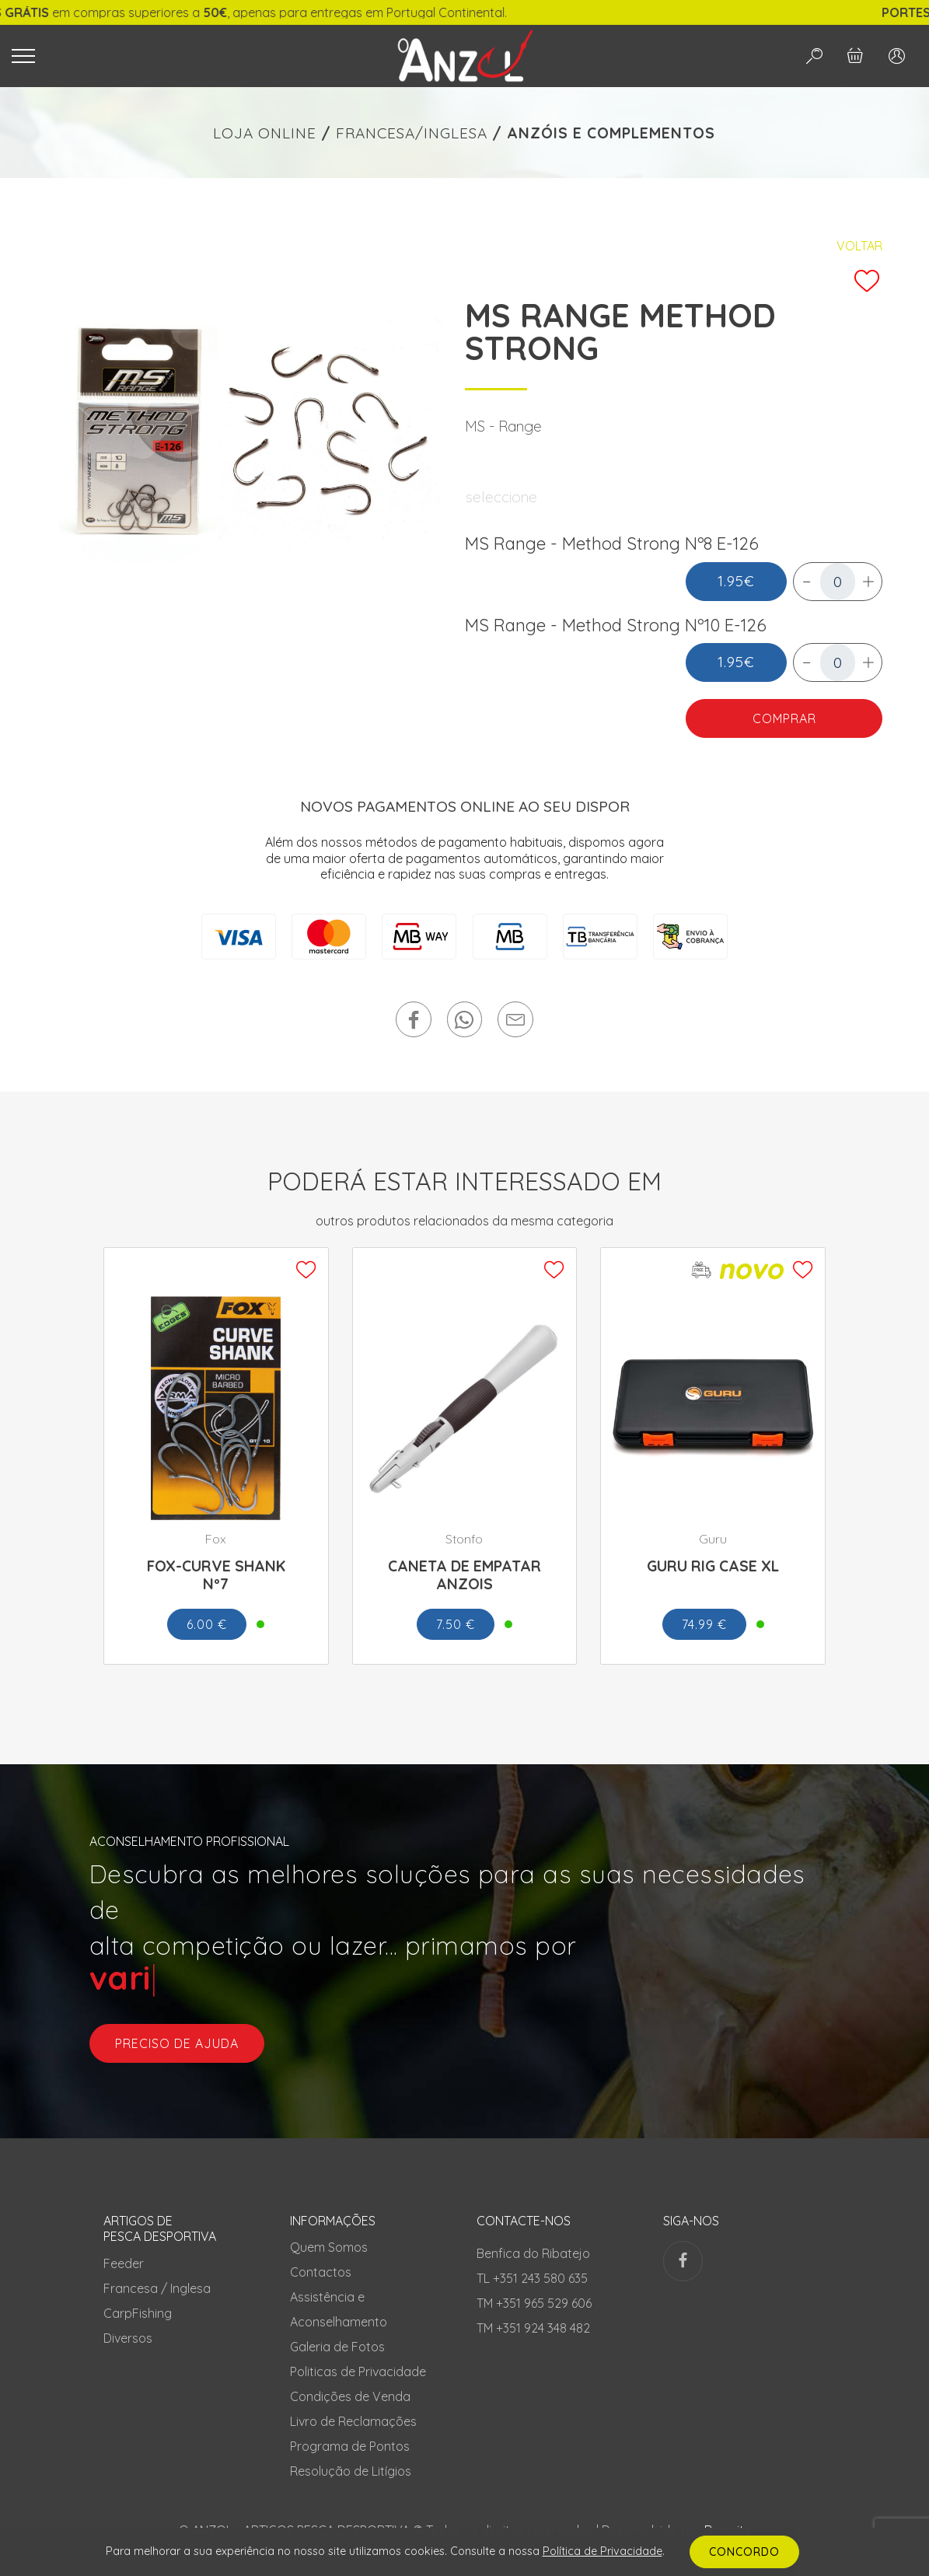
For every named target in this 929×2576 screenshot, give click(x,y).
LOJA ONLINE (264, 133)
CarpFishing (137, 2313)
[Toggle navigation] (184, 56)
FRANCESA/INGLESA (411, 133)
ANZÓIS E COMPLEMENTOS (611, 133)
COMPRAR (784, 718)
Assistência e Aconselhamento (338, 2309)
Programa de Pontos (350, 2446)
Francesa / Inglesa (157, 2288)
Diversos (127, 2338)
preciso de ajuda (177, 2043)
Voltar (859, 245)
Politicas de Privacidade (358, 2371)
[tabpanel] (255, 430)
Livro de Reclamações (353, 2421)
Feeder (123, 2263)
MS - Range (503, 426)
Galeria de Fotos (337, 2346)
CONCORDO (744, 2552)
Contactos (320, 2272)
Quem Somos (329, 2247)
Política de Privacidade (602, 2551)
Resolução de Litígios (350, 2471)
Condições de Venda (350, 2396)
